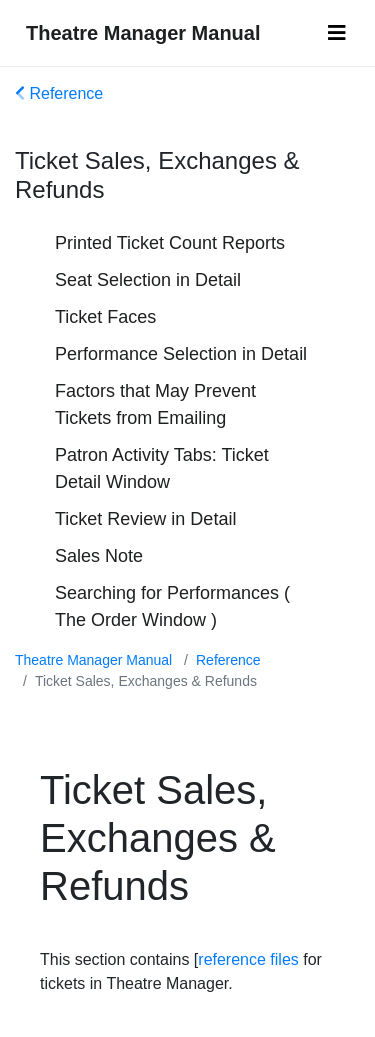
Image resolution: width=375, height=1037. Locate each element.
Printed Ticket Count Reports (170, 243)
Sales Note (99, 556)
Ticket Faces (105, 317)
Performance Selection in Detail (181, 354)
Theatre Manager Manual (143, 33)
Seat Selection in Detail (148, 280)
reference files (248, 959)
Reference (59, 93)
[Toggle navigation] (337, 33)
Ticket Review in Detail (145, 519)
